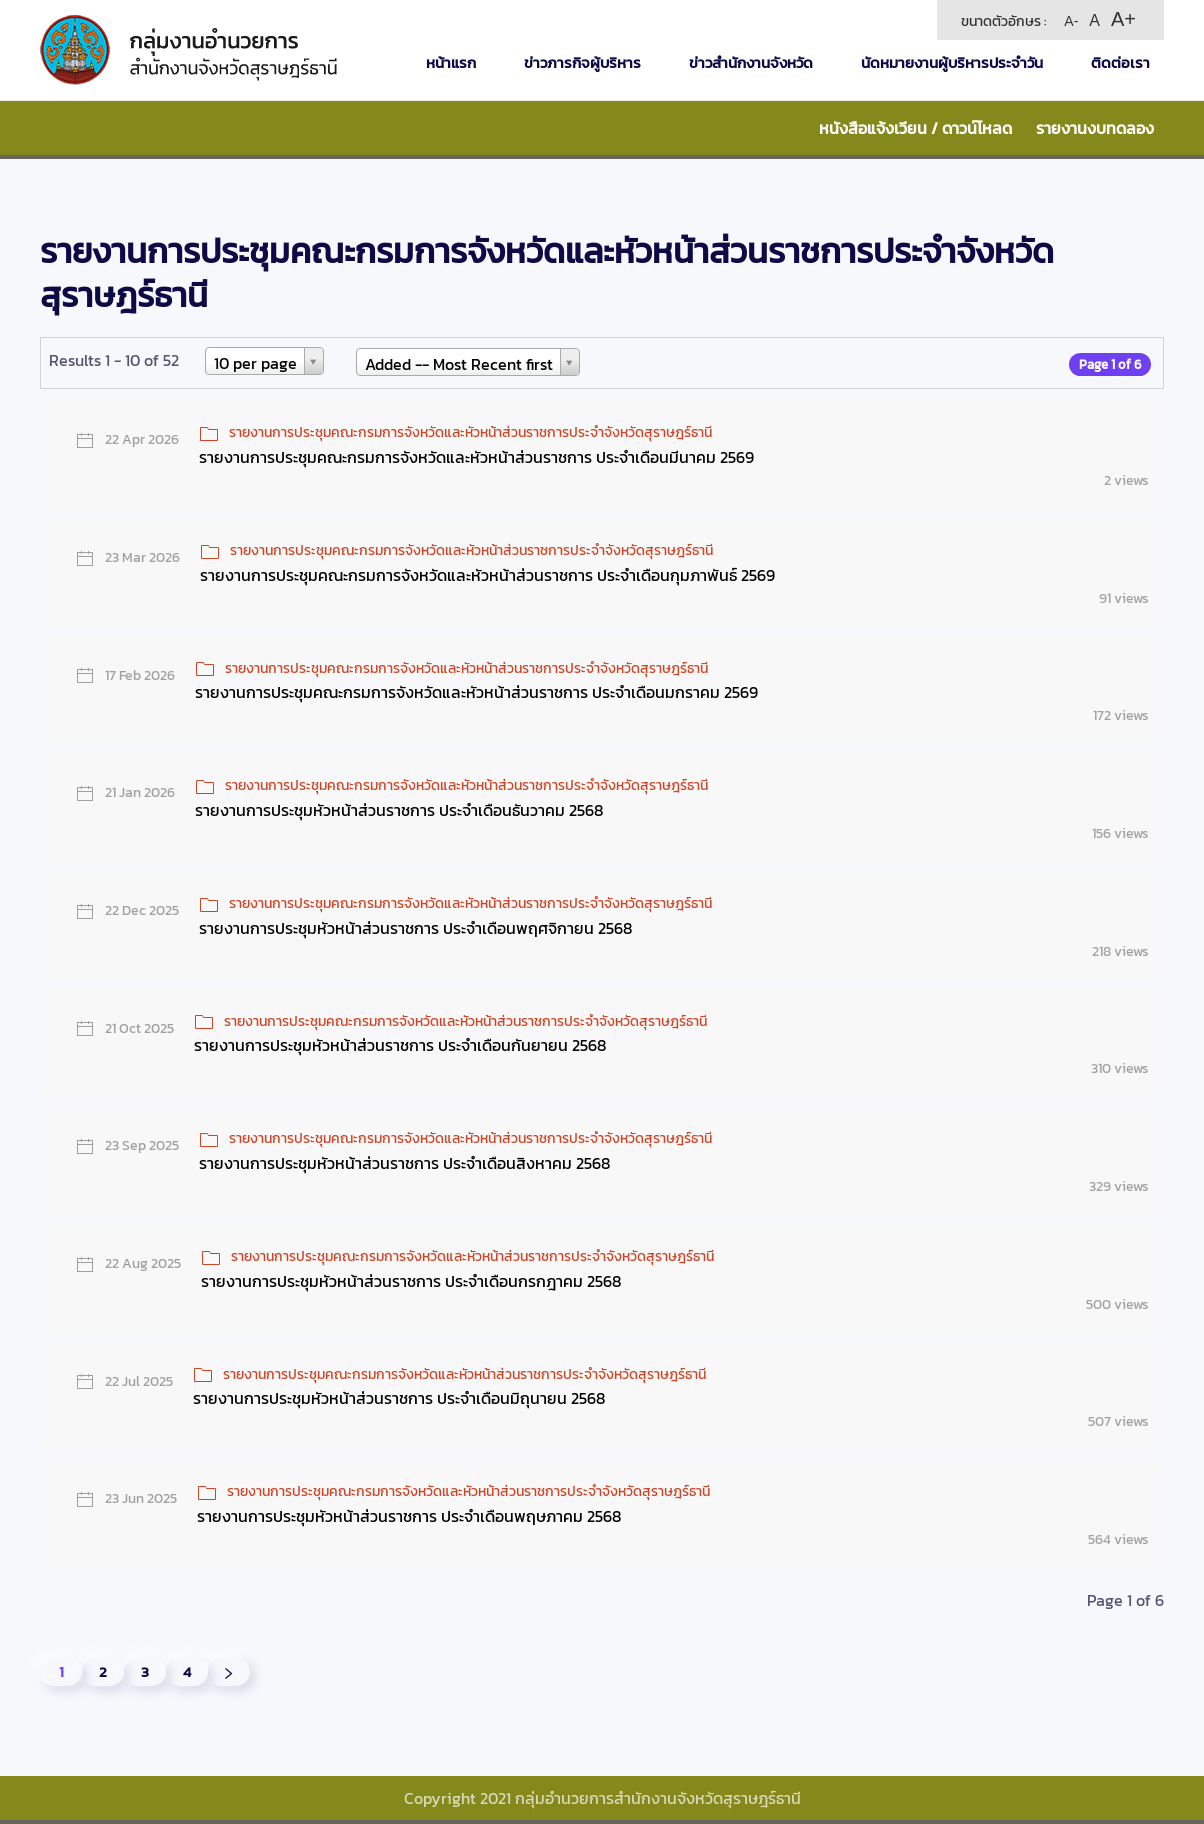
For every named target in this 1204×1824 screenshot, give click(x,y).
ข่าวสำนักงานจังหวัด (751, 62)
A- (1071, 21)
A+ (1123, 19)
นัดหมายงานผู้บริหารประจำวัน (952, 62)
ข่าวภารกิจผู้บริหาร (582, 62)
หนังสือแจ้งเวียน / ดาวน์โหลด (915, 128)
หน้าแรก (451, 62)
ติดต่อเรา (1120, 62)
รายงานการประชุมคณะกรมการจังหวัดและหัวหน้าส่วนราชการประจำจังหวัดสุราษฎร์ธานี (470, 432)
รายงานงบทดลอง (1095, 128)
